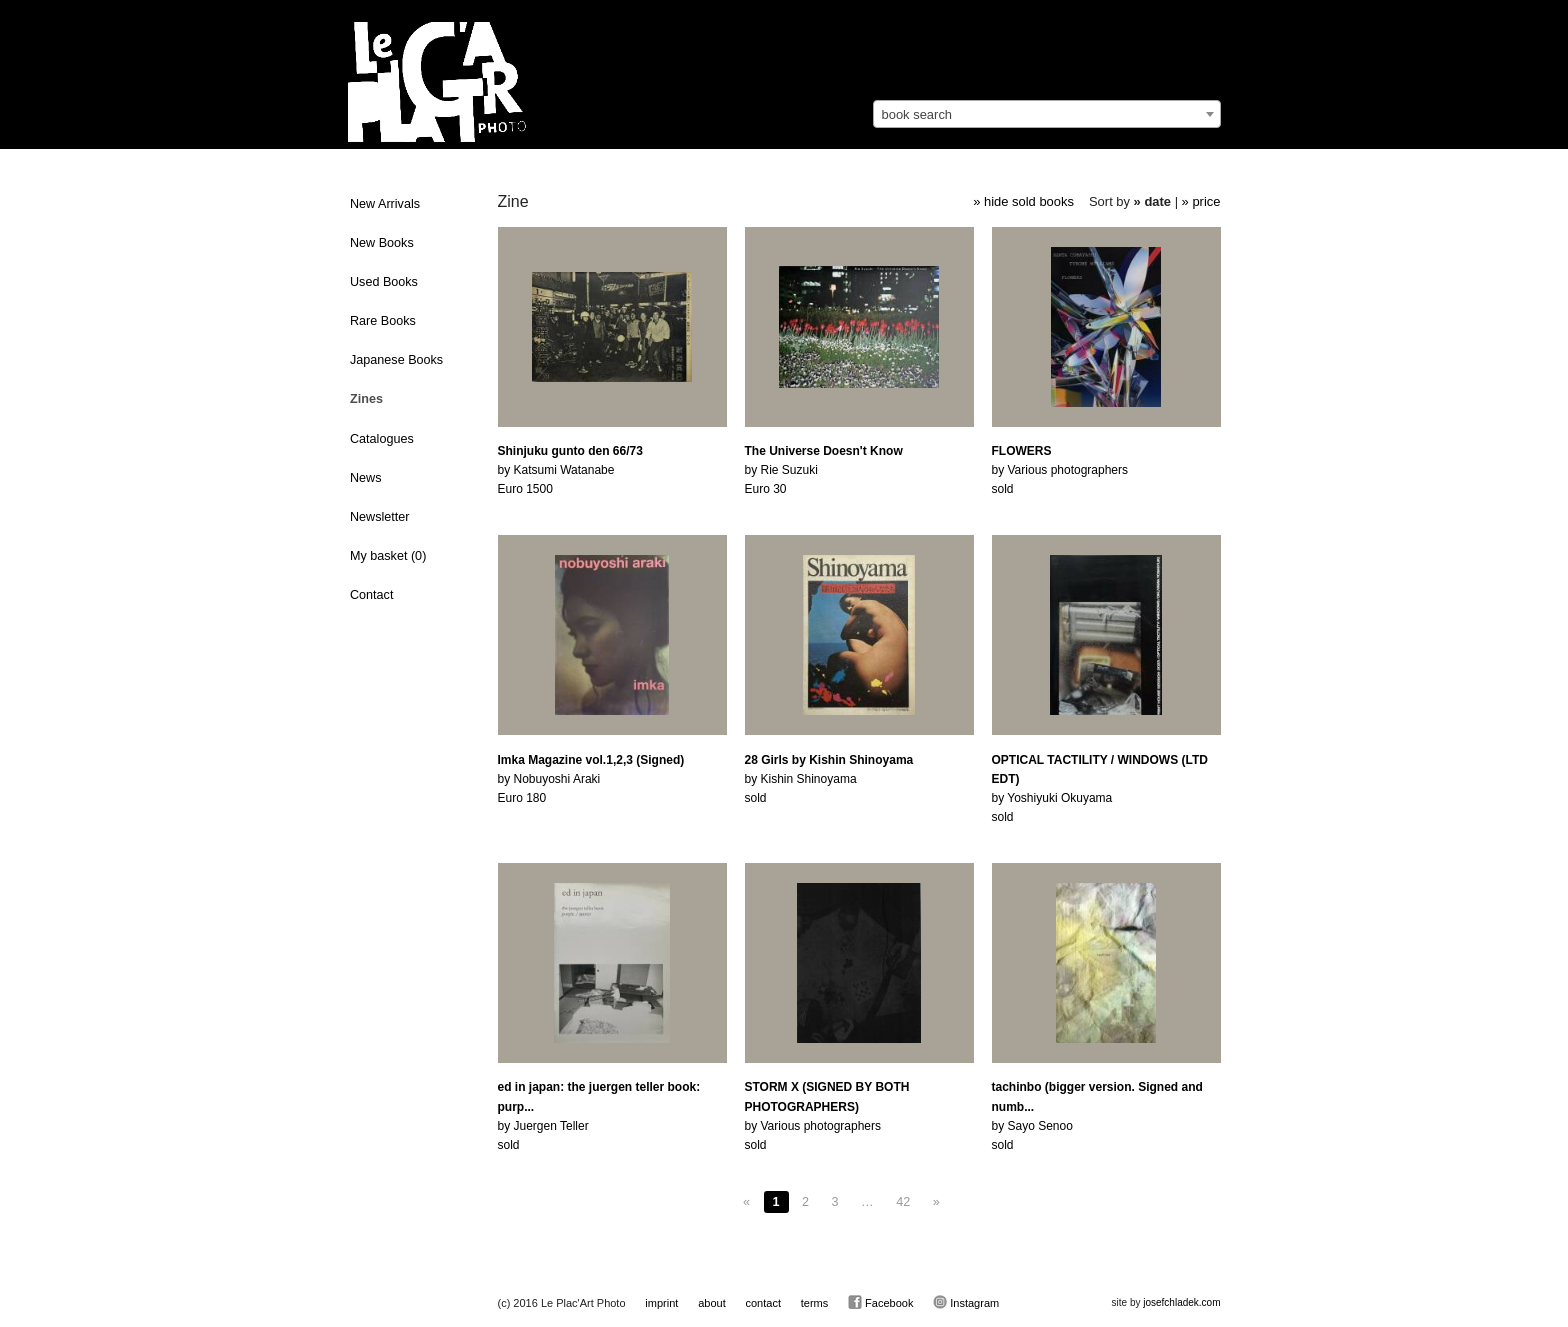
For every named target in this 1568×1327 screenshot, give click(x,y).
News (366, 478)
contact (762, 1303)
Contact (371, 595)
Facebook (880, 1302)
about (712, 1303)
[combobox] (1047, 114)
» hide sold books (1023, 201)
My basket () (388, 556)
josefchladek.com (1181, 1302)
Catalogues (382, 439)
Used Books (384, 282)
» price (1201, 201)
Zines (366, 399)
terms (815, 1303)
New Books (382, 243)
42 (903, 1202)
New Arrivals (385, 204)
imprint (661, 1303)
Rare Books (383, 321)
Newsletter (380, 517)
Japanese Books (396, 360)
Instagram (966, 1302)
